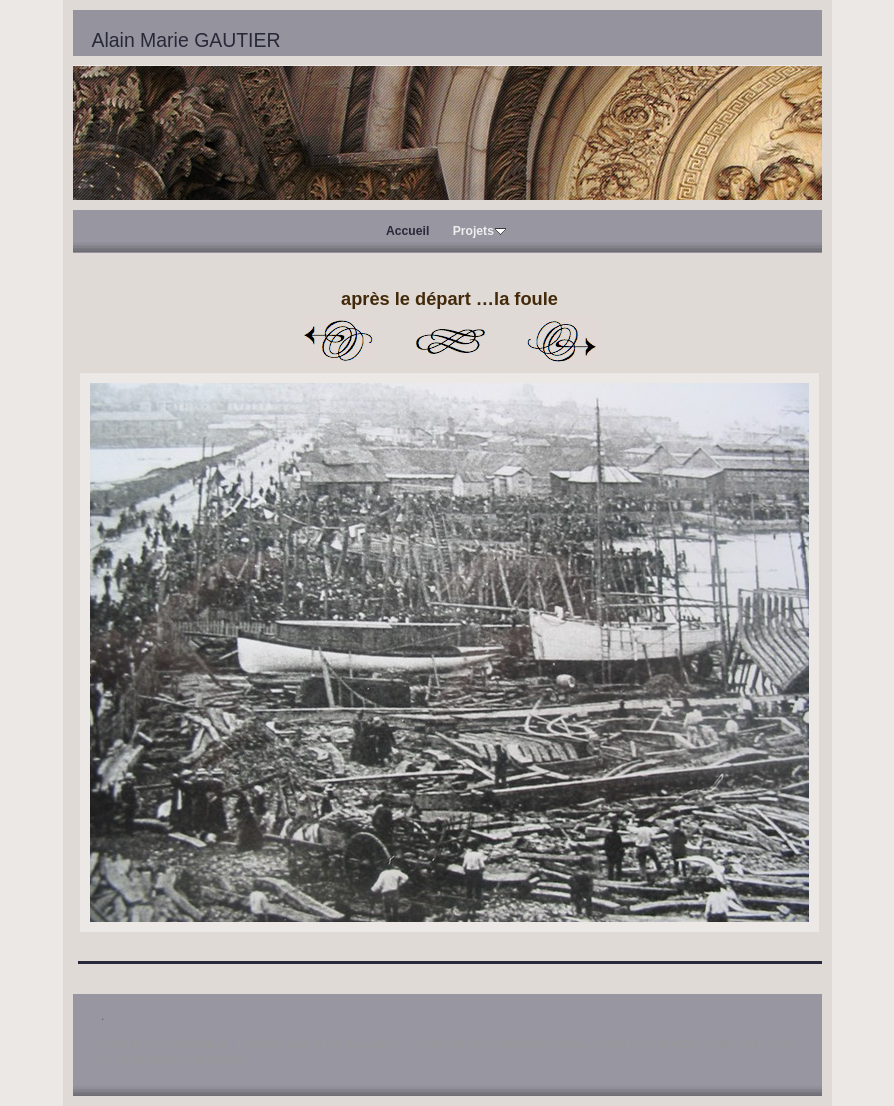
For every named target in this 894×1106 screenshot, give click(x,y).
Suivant (562, 341)
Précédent (338, 341)
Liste (450, 341)
